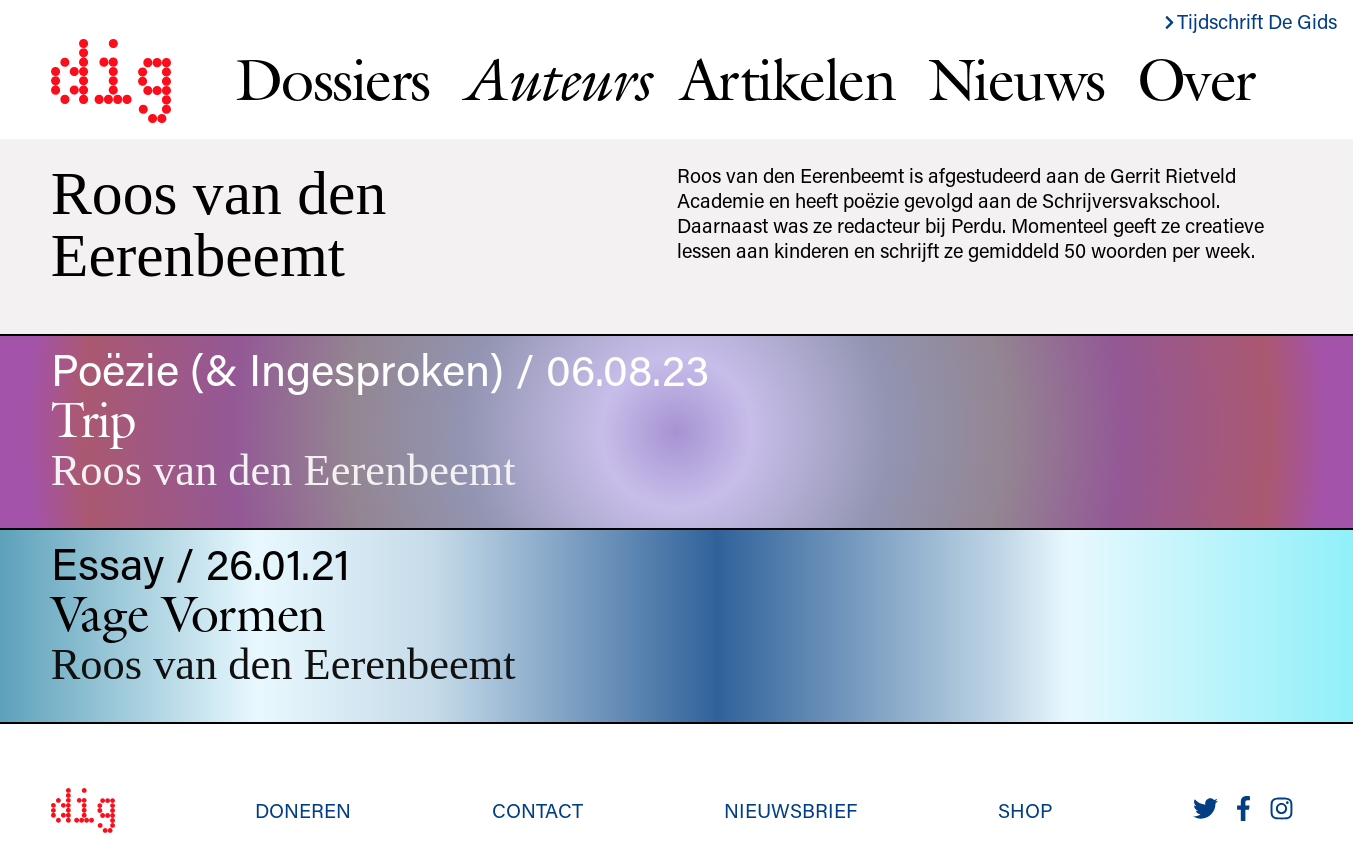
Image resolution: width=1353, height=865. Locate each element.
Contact (537, 810)
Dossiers (332, 78)
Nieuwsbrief (790, 810)
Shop (1025, 810)
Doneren (303, 810)
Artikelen (788, 78)
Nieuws (1016, 78)
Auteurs (555, 79)
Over (1196, 78)
